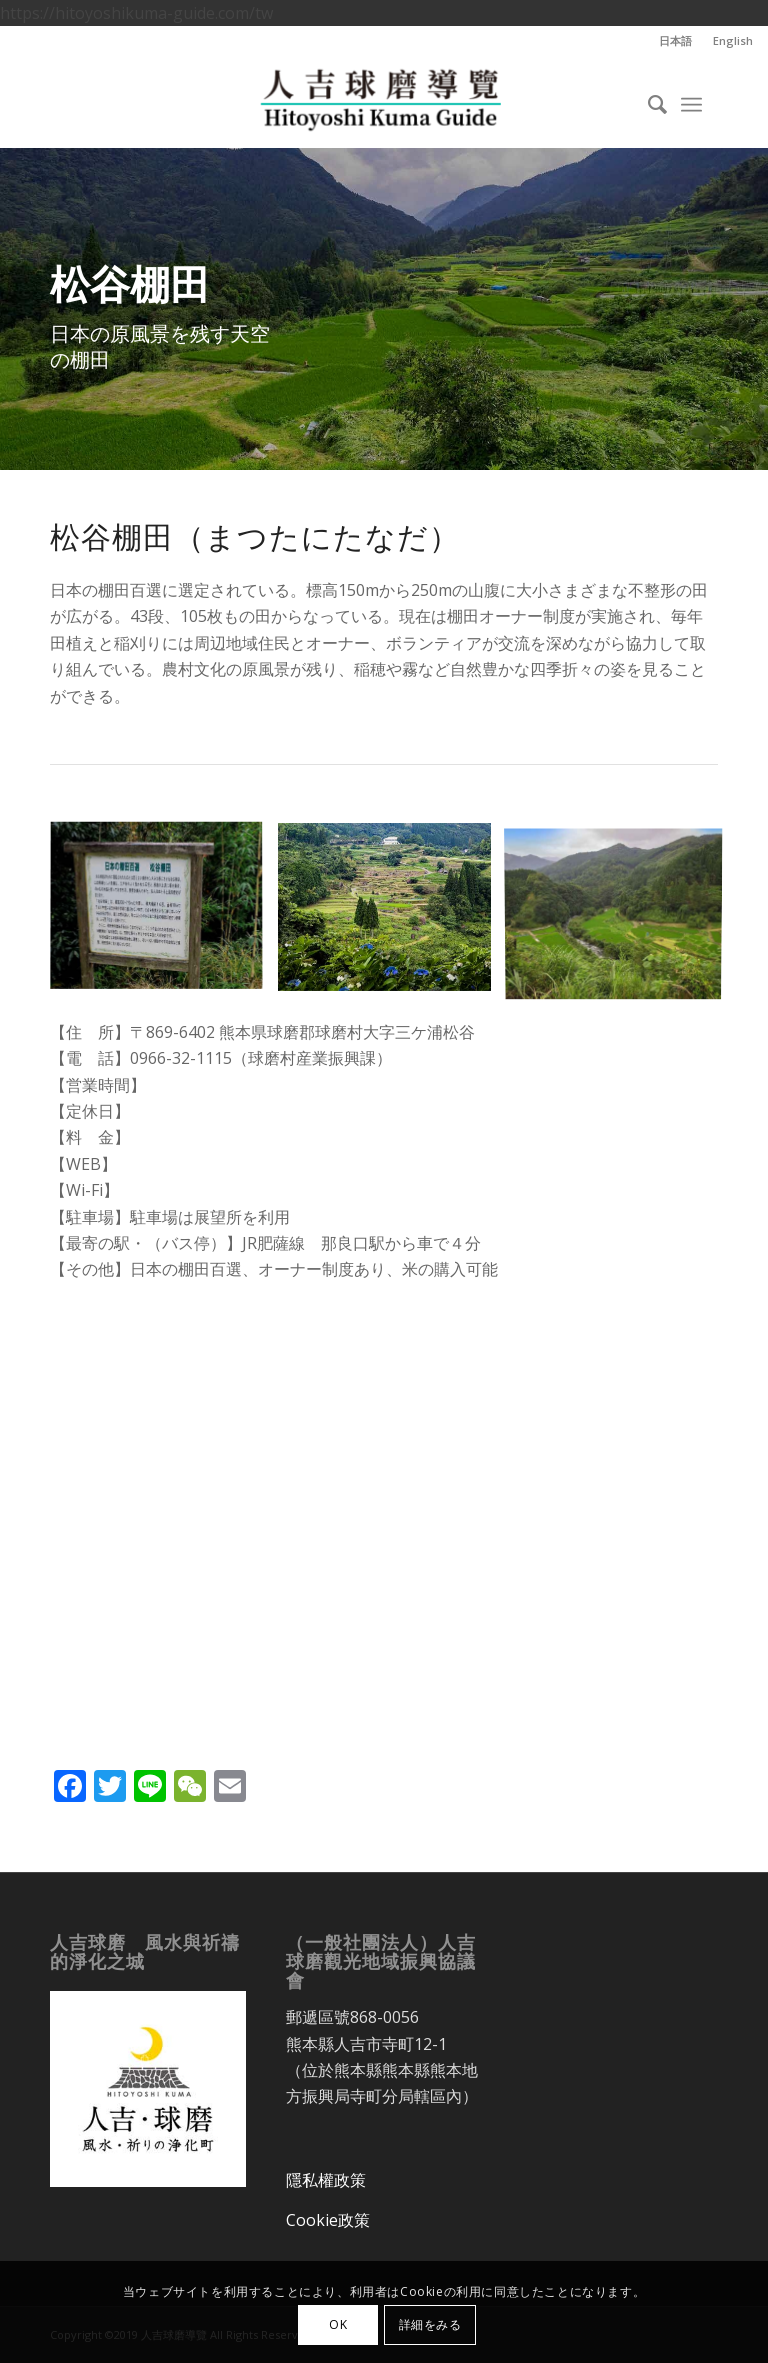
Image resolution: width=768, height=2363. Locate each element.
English (733, 40)
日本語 (675, 40)
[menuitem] (676, 41)
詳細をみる (430, 2324)
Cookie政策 (328, 2220)
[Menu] (691, 102)
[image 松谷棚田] (164, 914)
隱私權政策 (326, 2180)
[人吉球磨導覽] (383, 102)
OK (338, 2324)
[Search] (647, 102)
